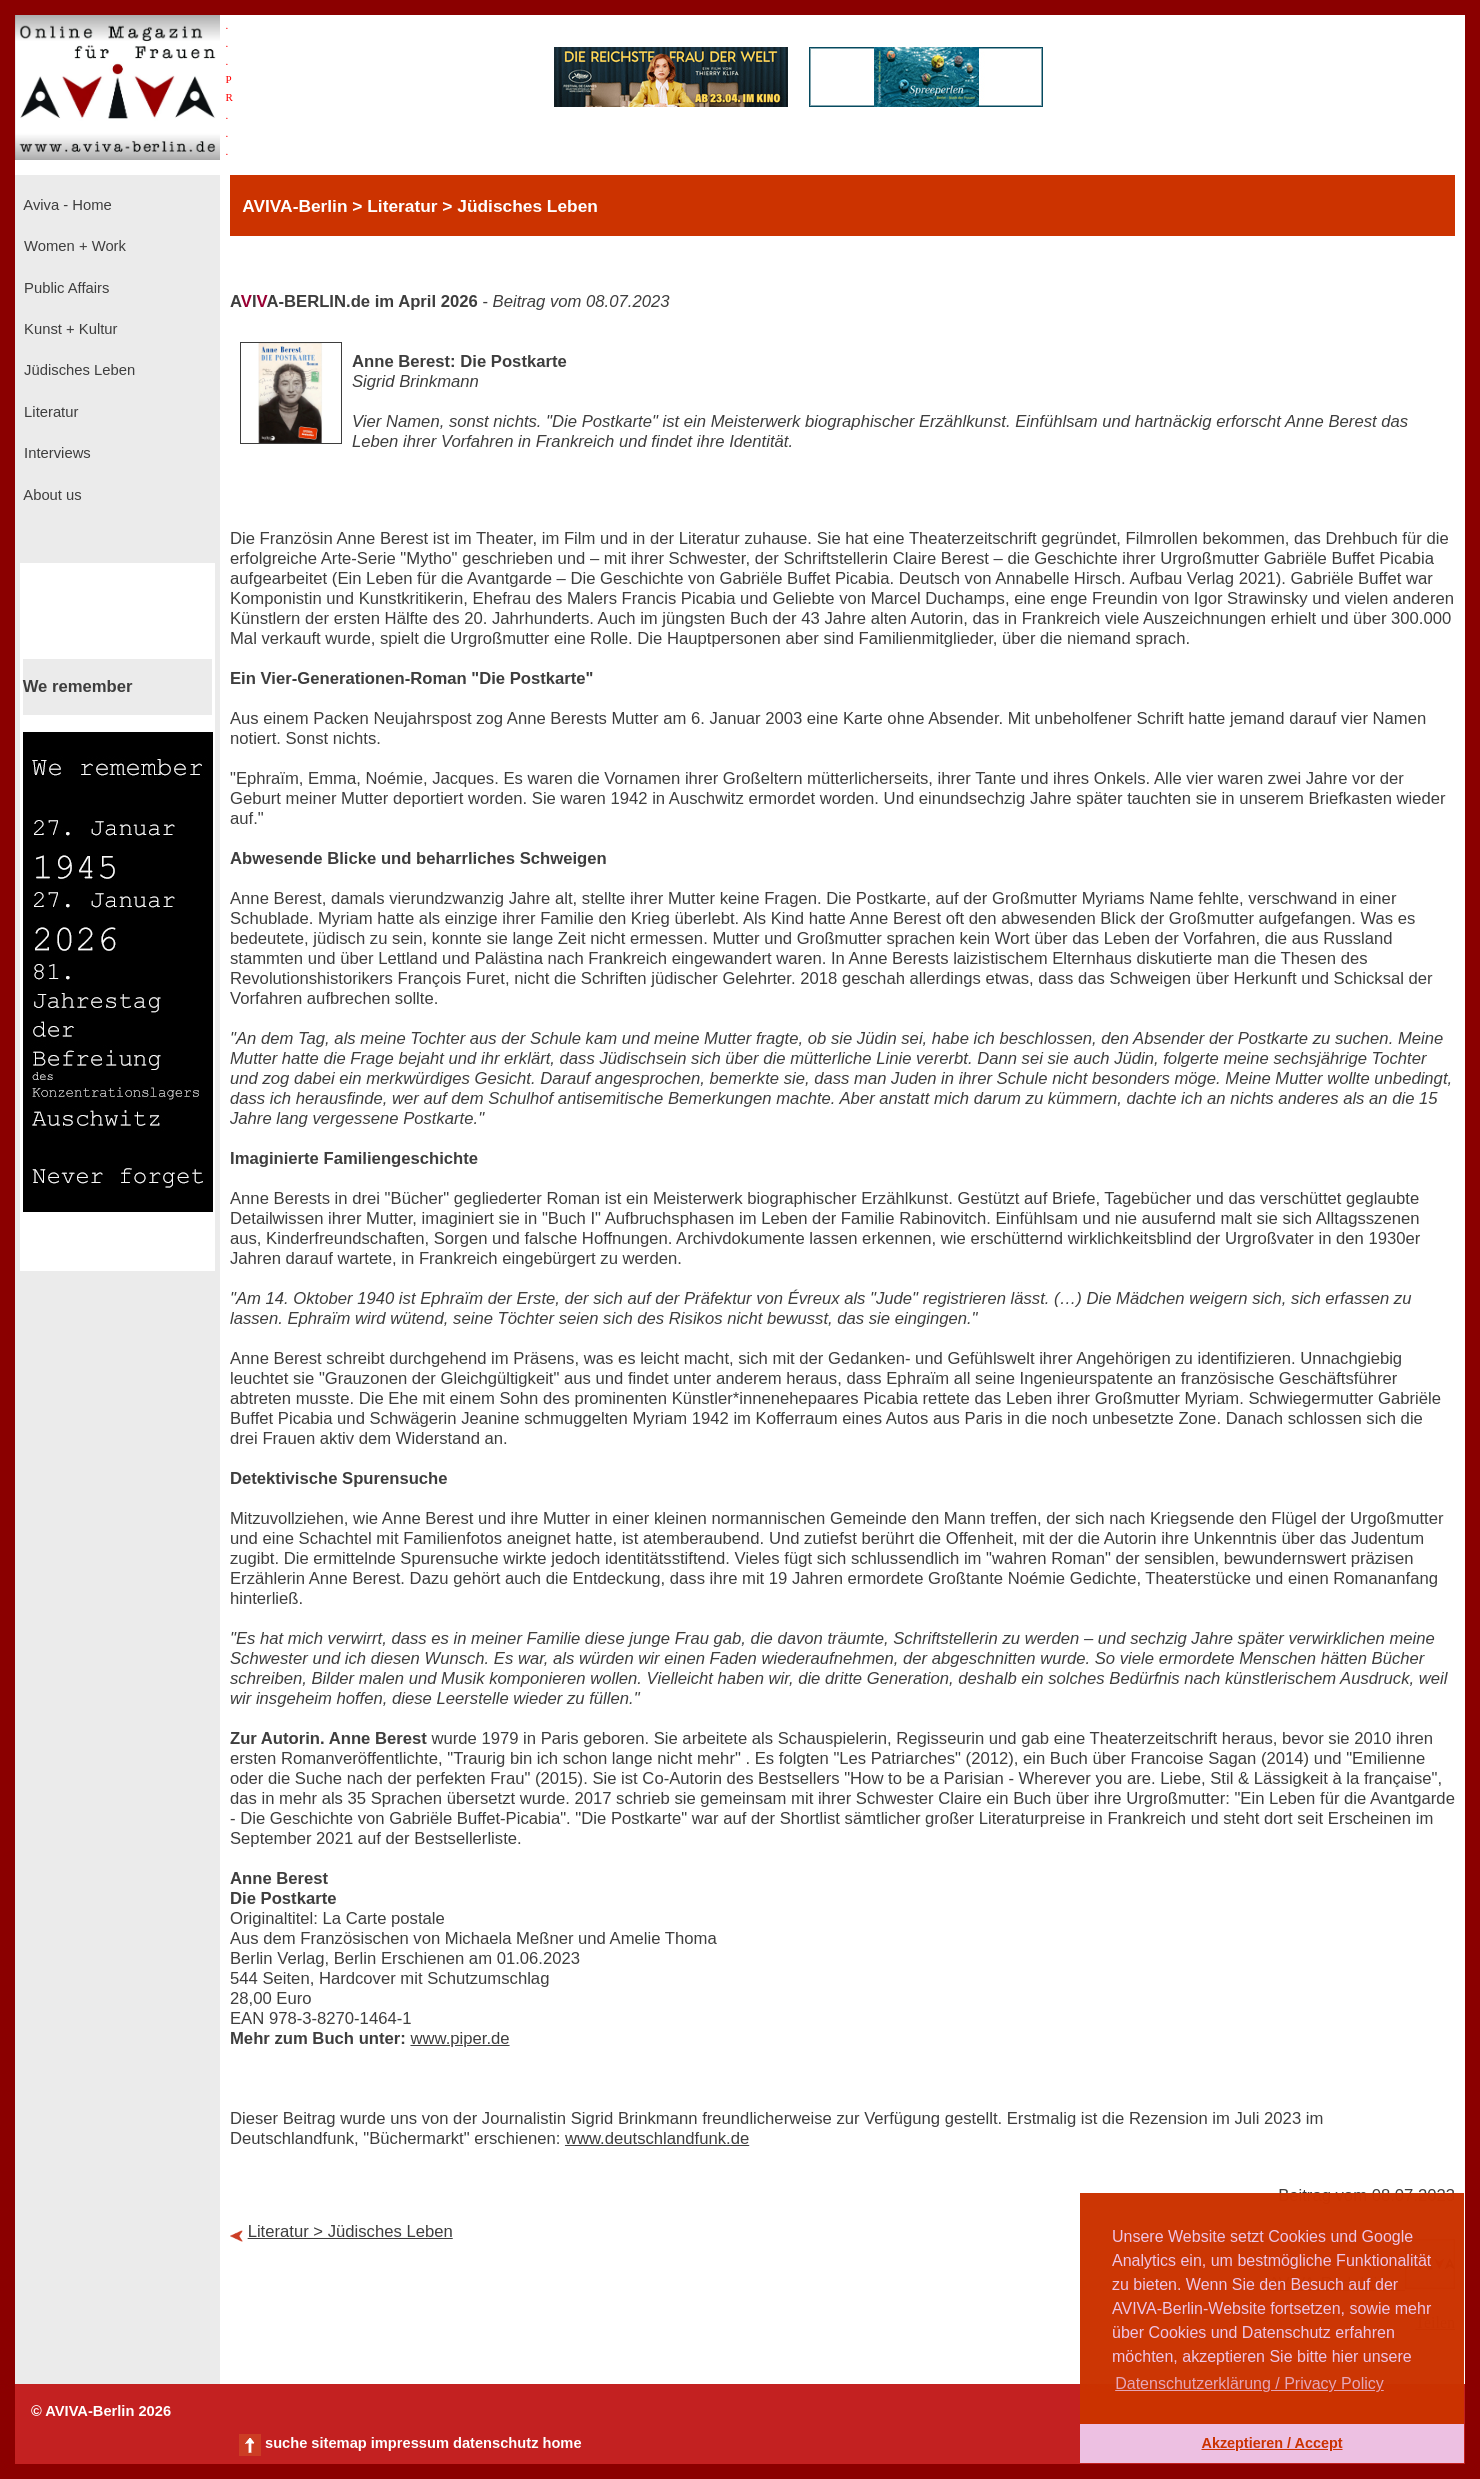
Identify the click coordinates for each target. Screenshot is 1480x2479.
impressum (410, 2443)
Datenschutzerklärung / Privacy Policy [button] (1249, 2383)
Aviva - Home (66, 205)
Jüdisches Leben (77, 370)
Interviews (55, 453)
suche (286, 2443)
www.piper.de (459, 2038)
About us (51, 495)
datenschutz (496, 2443)
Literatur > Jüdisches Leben (350, 2231)
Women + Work (73, 246)
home (561, 2443)
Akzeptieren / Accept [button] (1271, 2443)
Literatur (49, 412)
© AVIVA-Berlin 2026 (101, 2411)
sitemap (338, 2443)
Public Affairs (64, 288)
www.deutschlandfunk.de (657, 2138)
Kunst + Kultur (68, 329)
